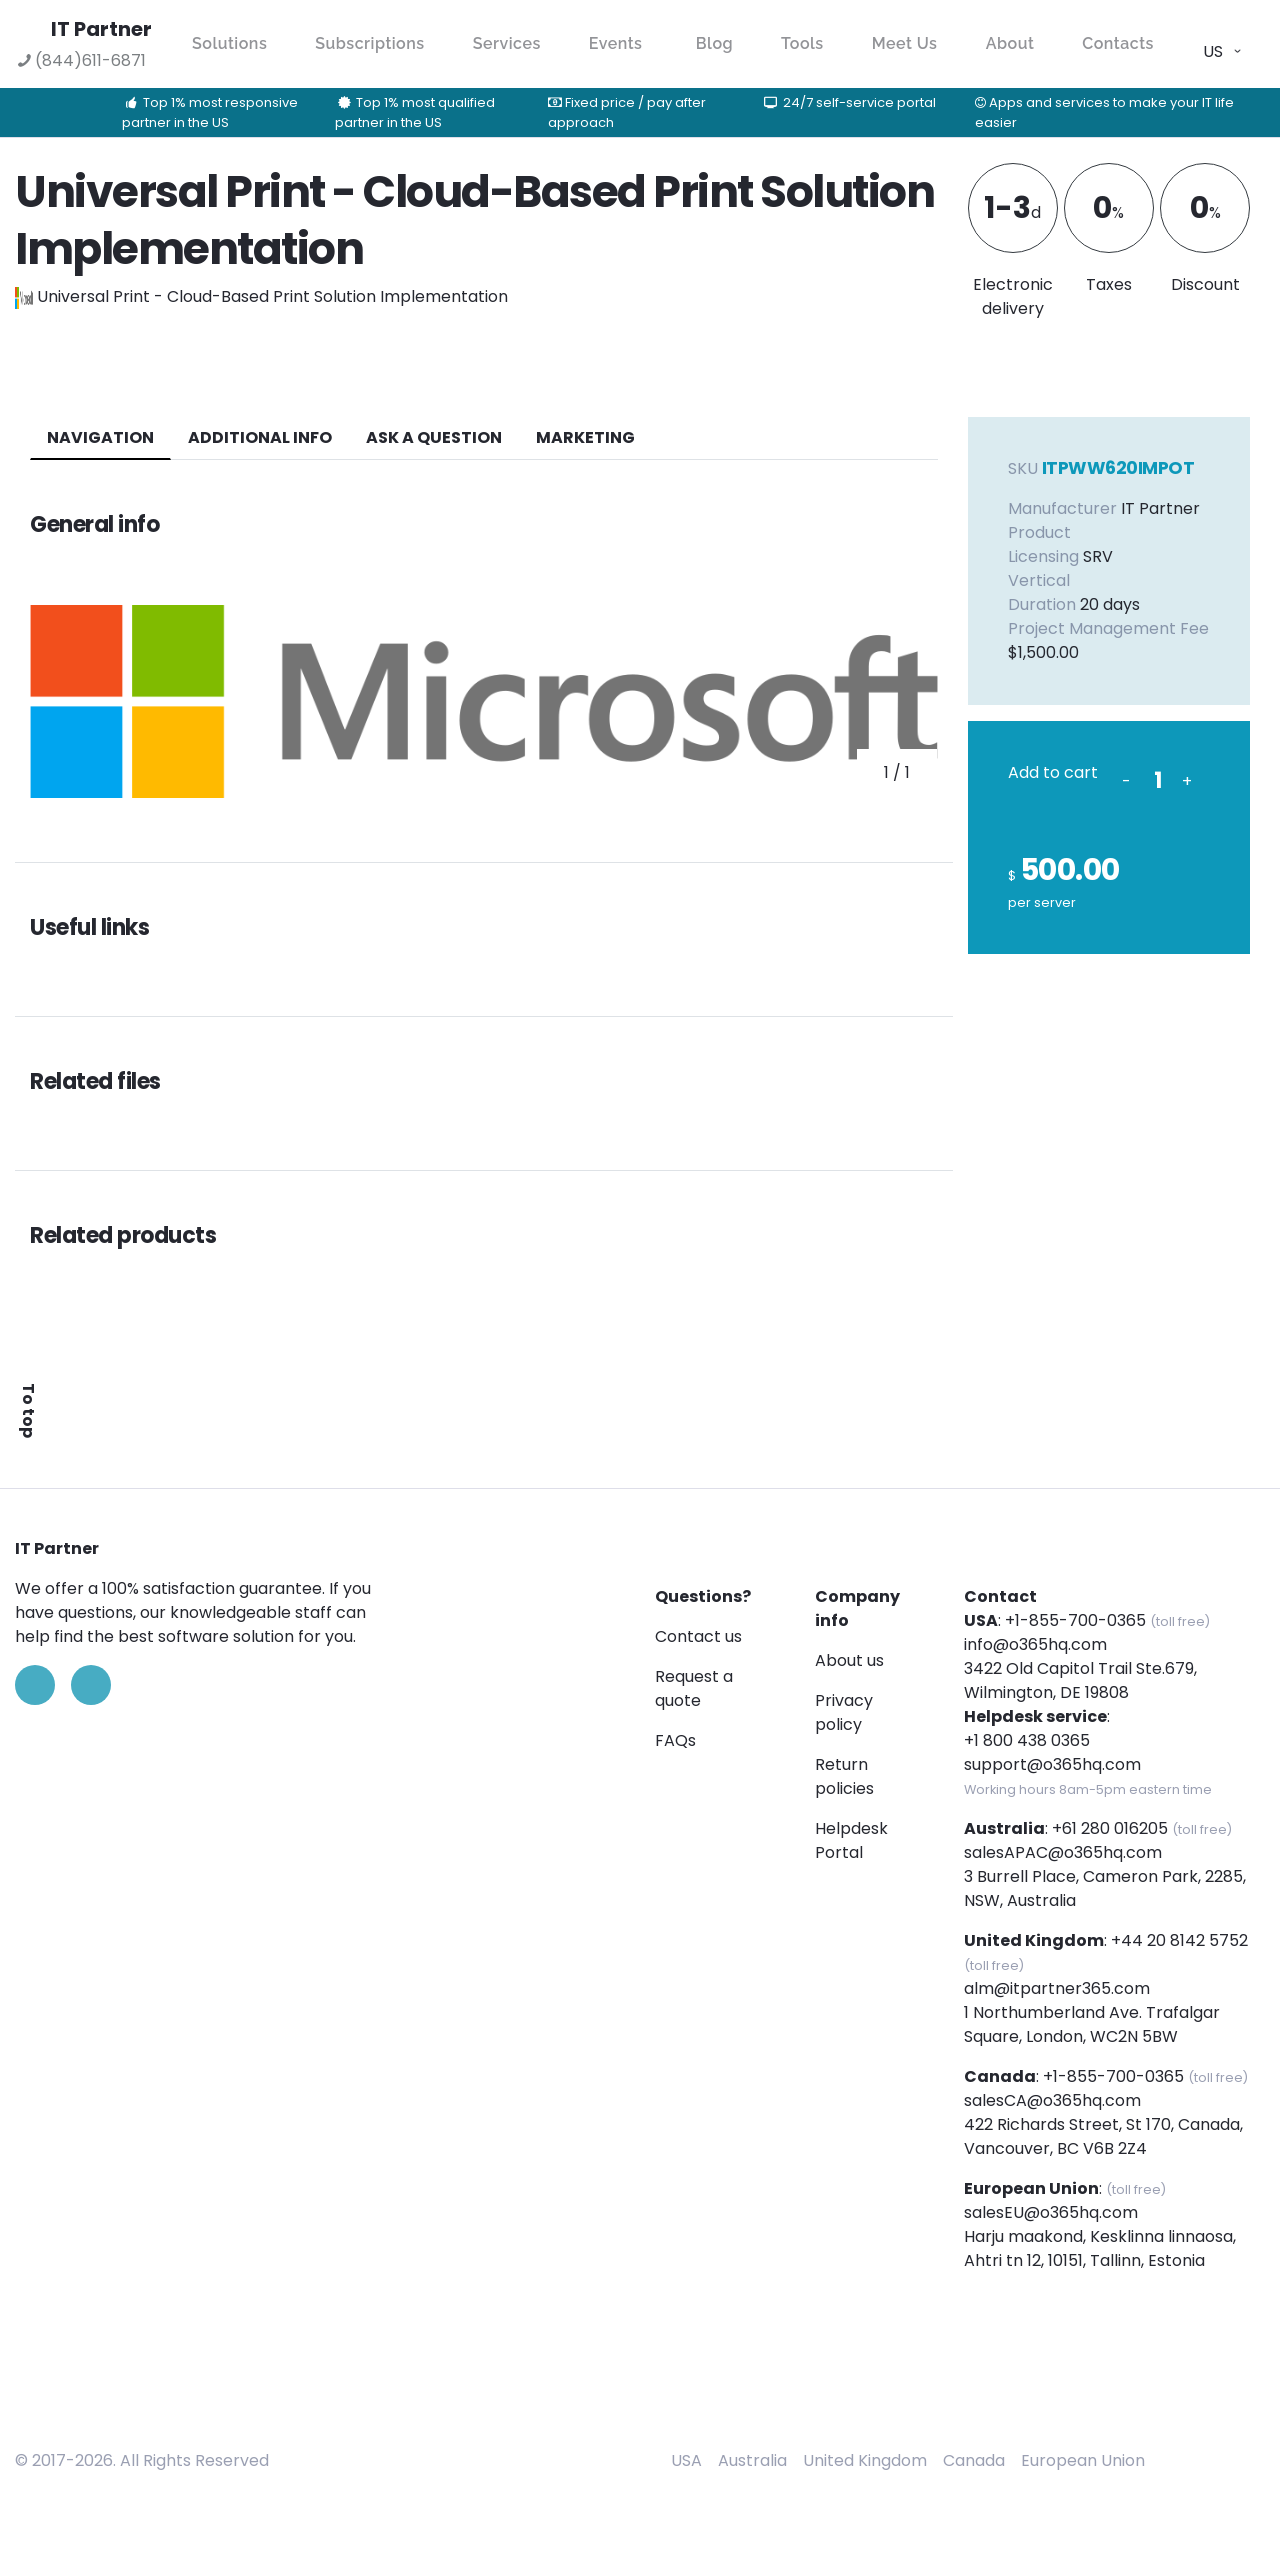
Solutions (229, 43)
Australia (752, 2460)
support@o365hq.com (1052, 1764)
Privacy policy (844, 1712)
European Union (1083, 2460)
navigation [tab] (100, 437)
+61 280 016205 (1110, 1828)
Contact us (698, 1636)
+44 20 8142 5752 (1179, 1940)
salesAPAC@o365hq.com (1063, 1852)
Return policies (844, 1776)
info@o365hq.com (1035, 1644)
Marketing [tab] (585, 437)
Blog (714, 43)
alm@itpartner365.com (1057, 1988)
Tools (802, 43)
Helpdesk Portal (851, 1840)
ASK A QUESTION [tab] (434, 437)
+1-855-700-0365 (1075, 1620)
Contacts (1118, 43)
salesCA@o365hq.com (1052, 2100)
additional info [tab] (260, 437)
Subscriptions (369, 43)
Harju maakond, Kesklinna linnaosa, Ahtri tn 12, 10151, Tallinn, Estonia (1100, 2248)
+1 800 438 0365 (1027, 1740)
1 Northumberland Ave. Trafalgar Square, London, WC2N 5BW (1092, 2024)
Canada (974, 2460)
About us (849, 1660)
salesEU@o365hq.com (1051, 2212)
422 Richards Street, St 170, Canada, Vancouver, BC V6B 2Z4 (1103, 2136)
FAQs (675, 1740)
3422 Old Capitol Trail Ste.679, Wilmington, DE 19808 (1080, 1680)
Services (507, 43)
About (1010, 43)
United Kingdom (865, 2460)
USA (686, 2460)
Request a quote (694, 1688)
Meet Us (905, 43)
